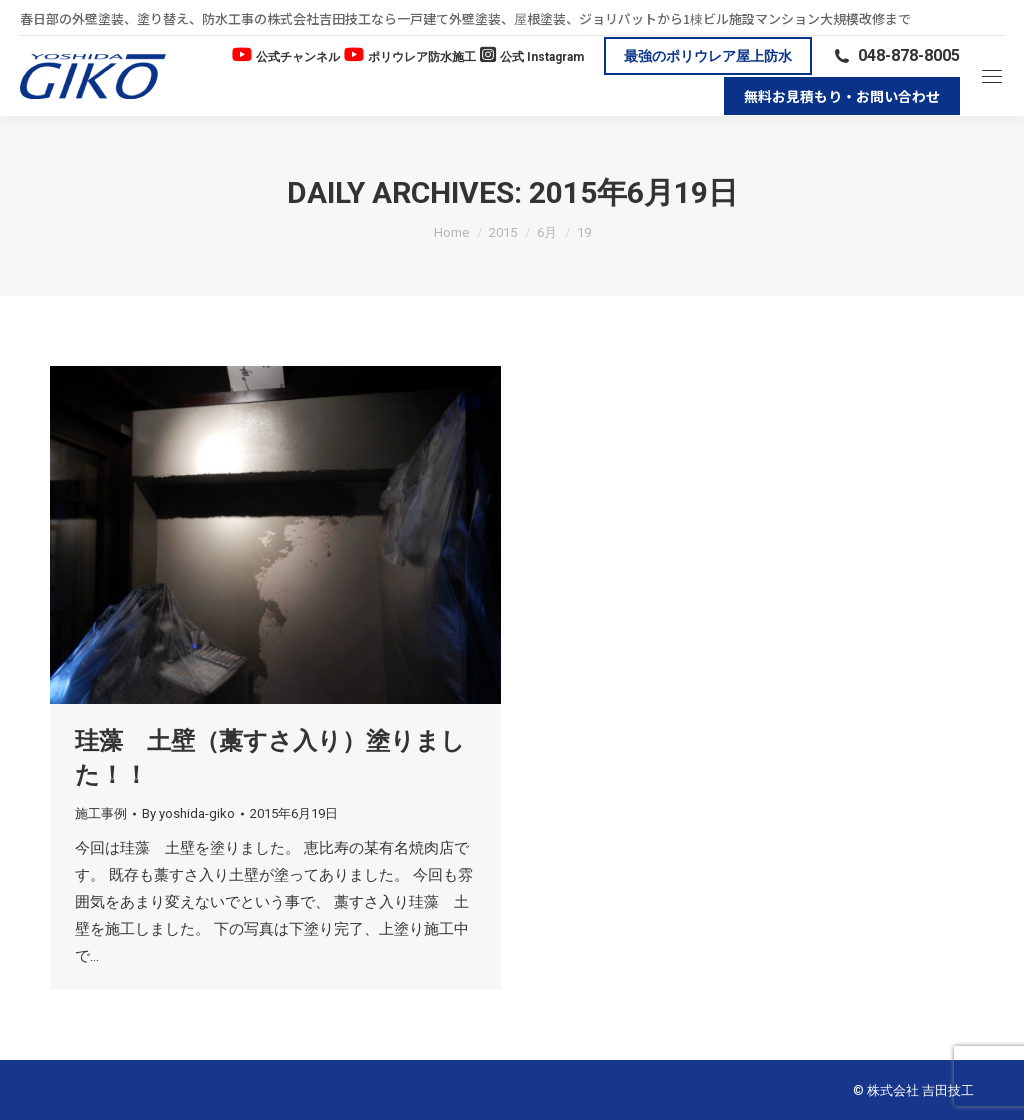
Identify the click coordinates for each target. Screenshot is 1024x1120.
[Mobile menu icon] (992, 76)
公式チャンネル (298, 57)
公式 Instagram (542, 57)
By (188, 813)
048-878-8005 (896, 55)
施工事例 (101, 813)
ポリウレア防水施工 (422, 57)
